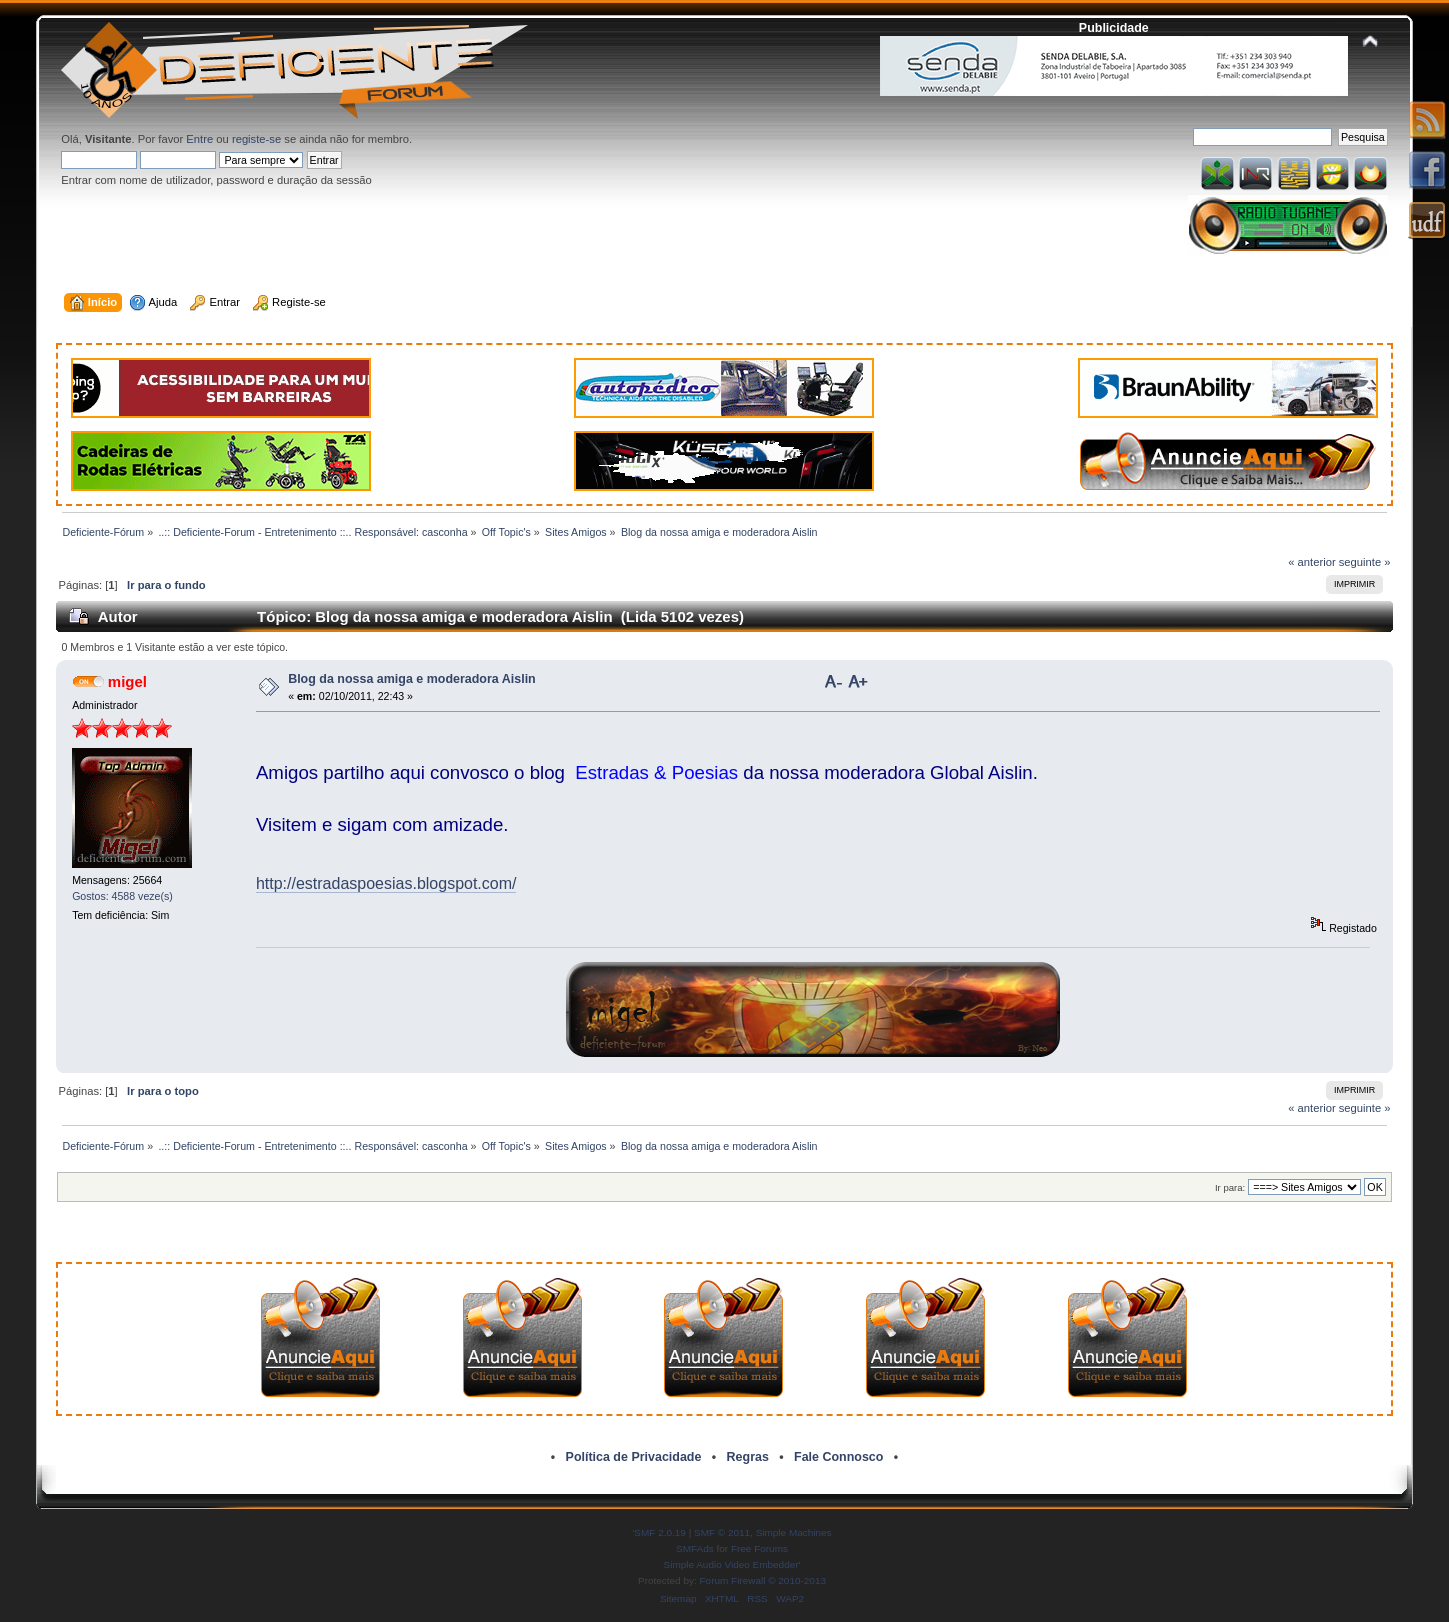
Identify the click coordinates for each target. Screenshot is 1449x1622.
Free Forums (759, 1548)
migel (127, 681)
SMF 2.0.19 (660, 1532)
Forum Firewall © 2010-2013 (763, 1580)
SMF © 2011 (722, 1532)
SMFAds (695, 1548)
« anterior (1311, 562)
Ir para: (1230, 1187)
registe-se (256, 139)
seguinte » (1365, 562)
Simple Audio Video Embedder (731, 1564)
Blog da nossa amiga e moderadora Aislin (412, 679)
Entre (199, 139)
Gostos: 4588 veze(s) (122, 896)
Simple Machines (794, 1532)
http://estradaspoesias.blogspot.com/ (386, 883)
